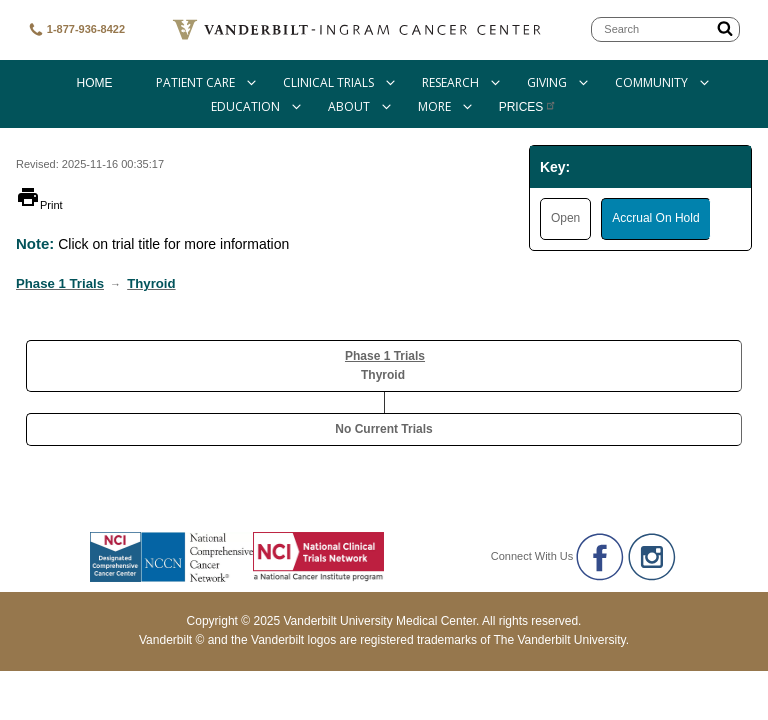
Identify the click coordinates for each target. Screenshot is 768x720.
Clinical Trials (328, 82)
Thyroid (151, 283)
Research (450, 82)
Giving (547, 82)
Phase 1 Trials (60, 283)
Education (245, 106)
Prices (528, 107)
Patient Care (195, 82)
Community (651, 82)
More (434, 106)
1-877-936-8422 (76, 30)
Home (94, 83)
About (349, 106)
